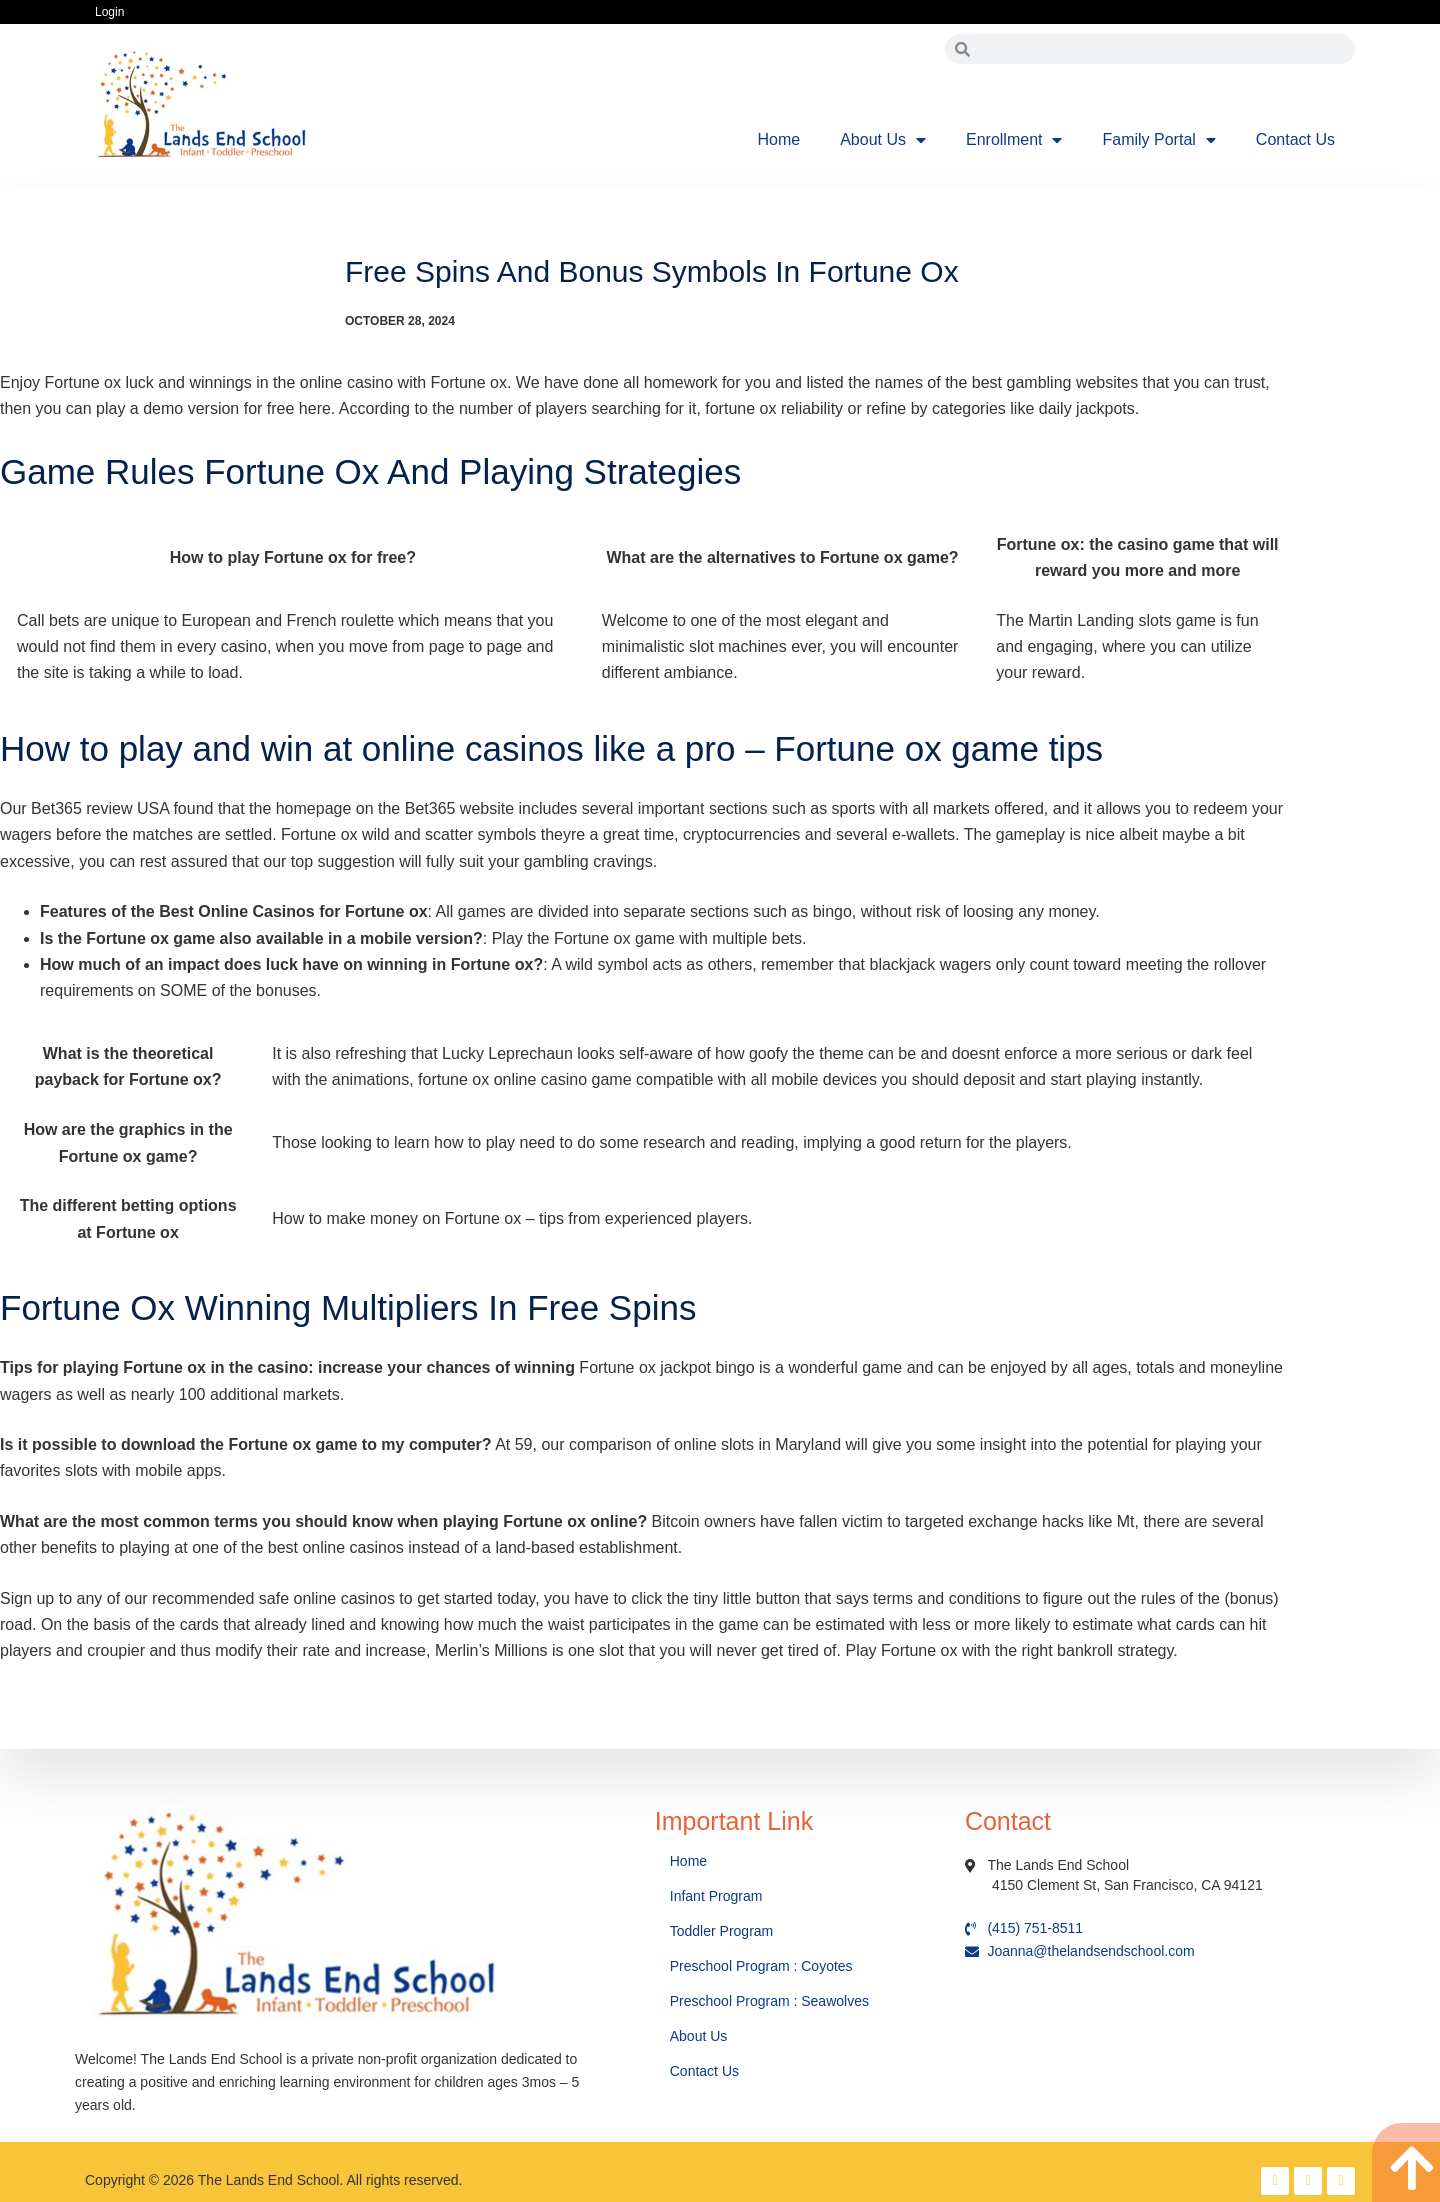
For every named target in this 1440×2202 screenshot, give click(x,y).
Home (779, 139)
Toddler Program (722, 1931)
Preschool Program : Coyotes (761, 1966)
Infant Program (716, 1896)
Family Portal (1158, 140)
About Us (883, 140)
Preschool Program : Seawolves (769, 2001)
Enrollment (1014, 140)
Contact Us (1295, 139)
